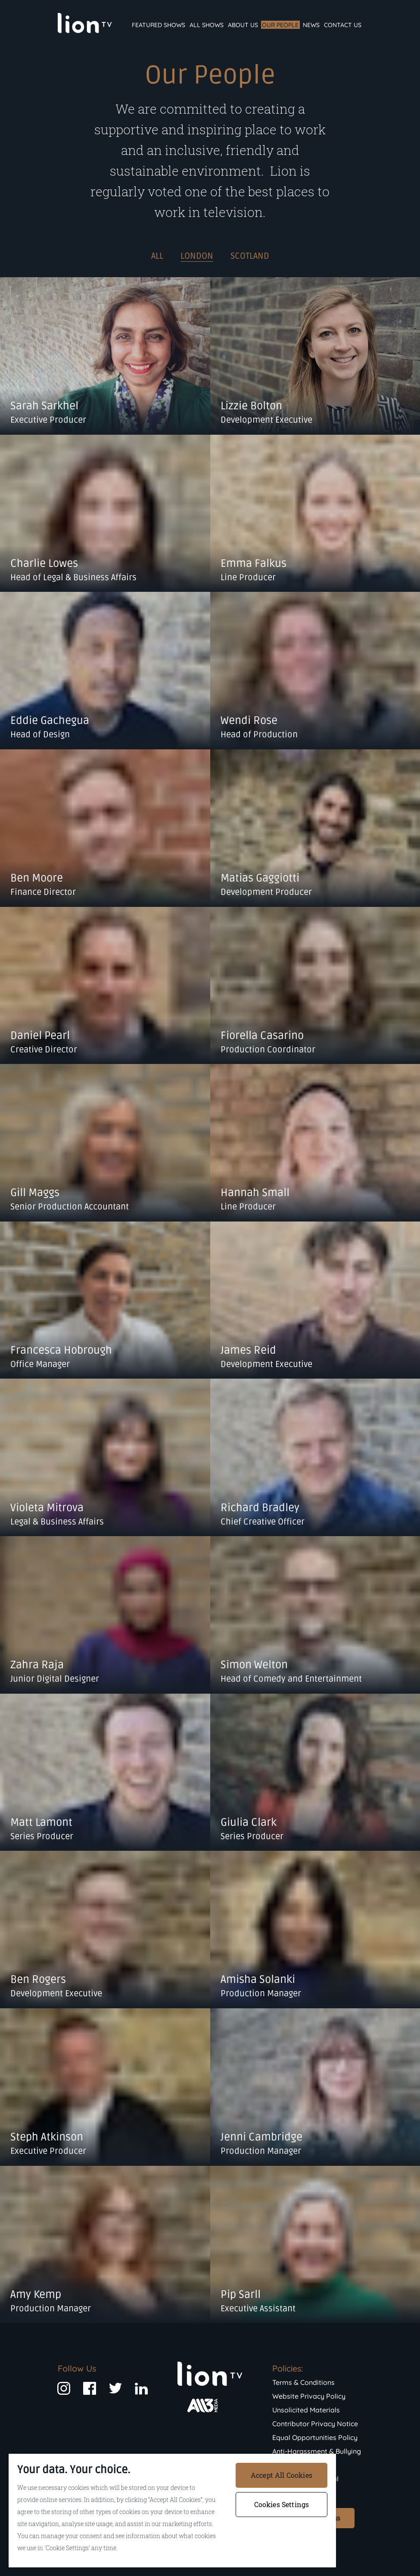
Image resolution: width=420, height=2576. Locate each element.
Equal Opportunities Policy (315, 2437)
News (311, 25)
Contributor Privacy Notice (315, 2423)
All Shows (207, 25)
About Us (243, 25)
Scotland (249, 256)
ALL (157, 256)
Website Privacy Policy (308, 2396)
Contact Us (342, 25)
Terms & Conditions (303, 2382)
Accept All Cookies (281, 2475)
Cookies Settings (281, 2504)
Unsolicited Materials (306, 2410)
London (196, 256)
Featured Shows (158, 25)
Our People (280, 25)
